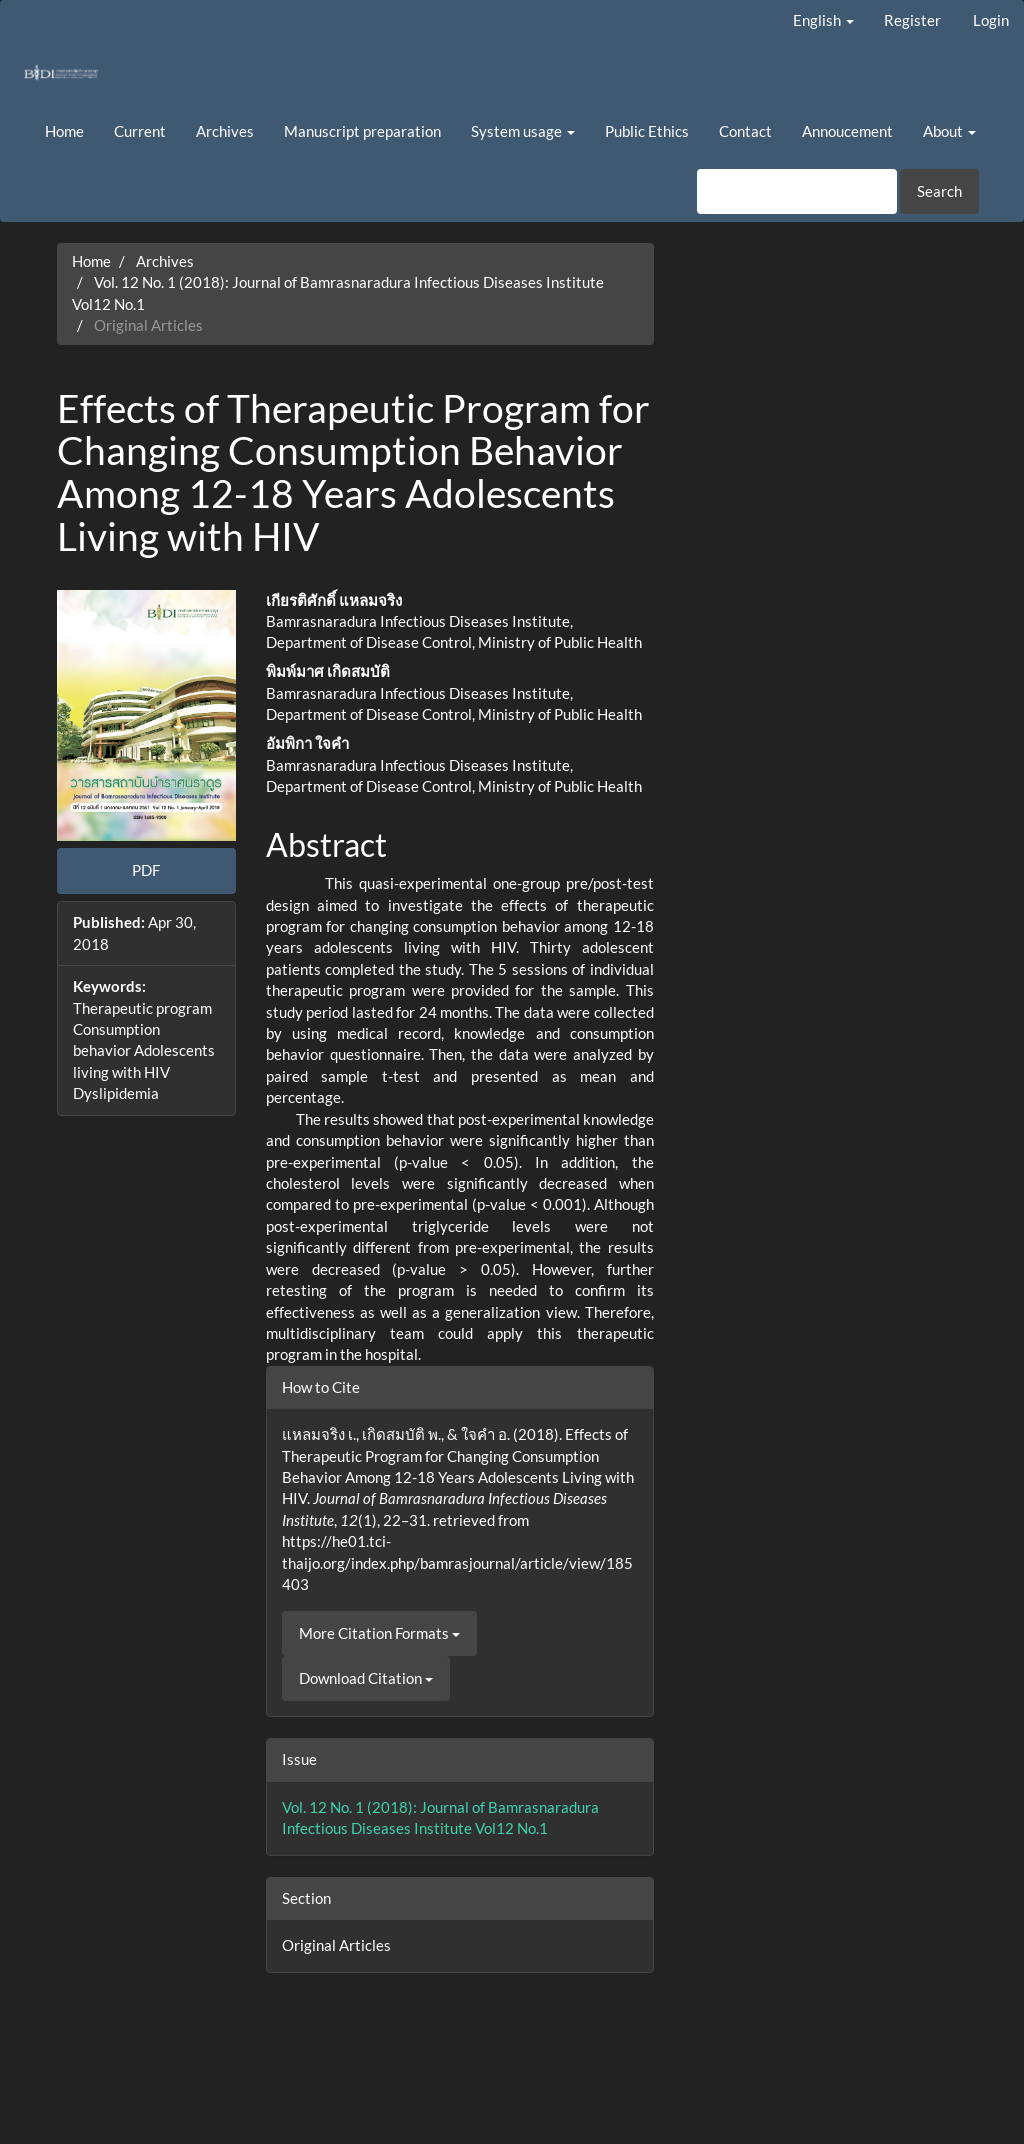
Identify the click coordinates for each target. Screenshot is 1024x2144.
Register (912, 20)
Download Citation (366, 1678)
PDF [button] (146, 870)
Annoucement (847, 131)
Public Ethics (647, 131)
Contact (745, 131)
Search (939, 191)
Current (140, 131)
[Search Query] (797, 191)
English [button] (823, 20)
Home (64, 131)
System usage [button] (523, 131)
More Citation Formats (379, 1633)
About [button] (949, 131)
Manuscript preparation (362, 131)
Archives (225, 131)
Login (991, 20)
